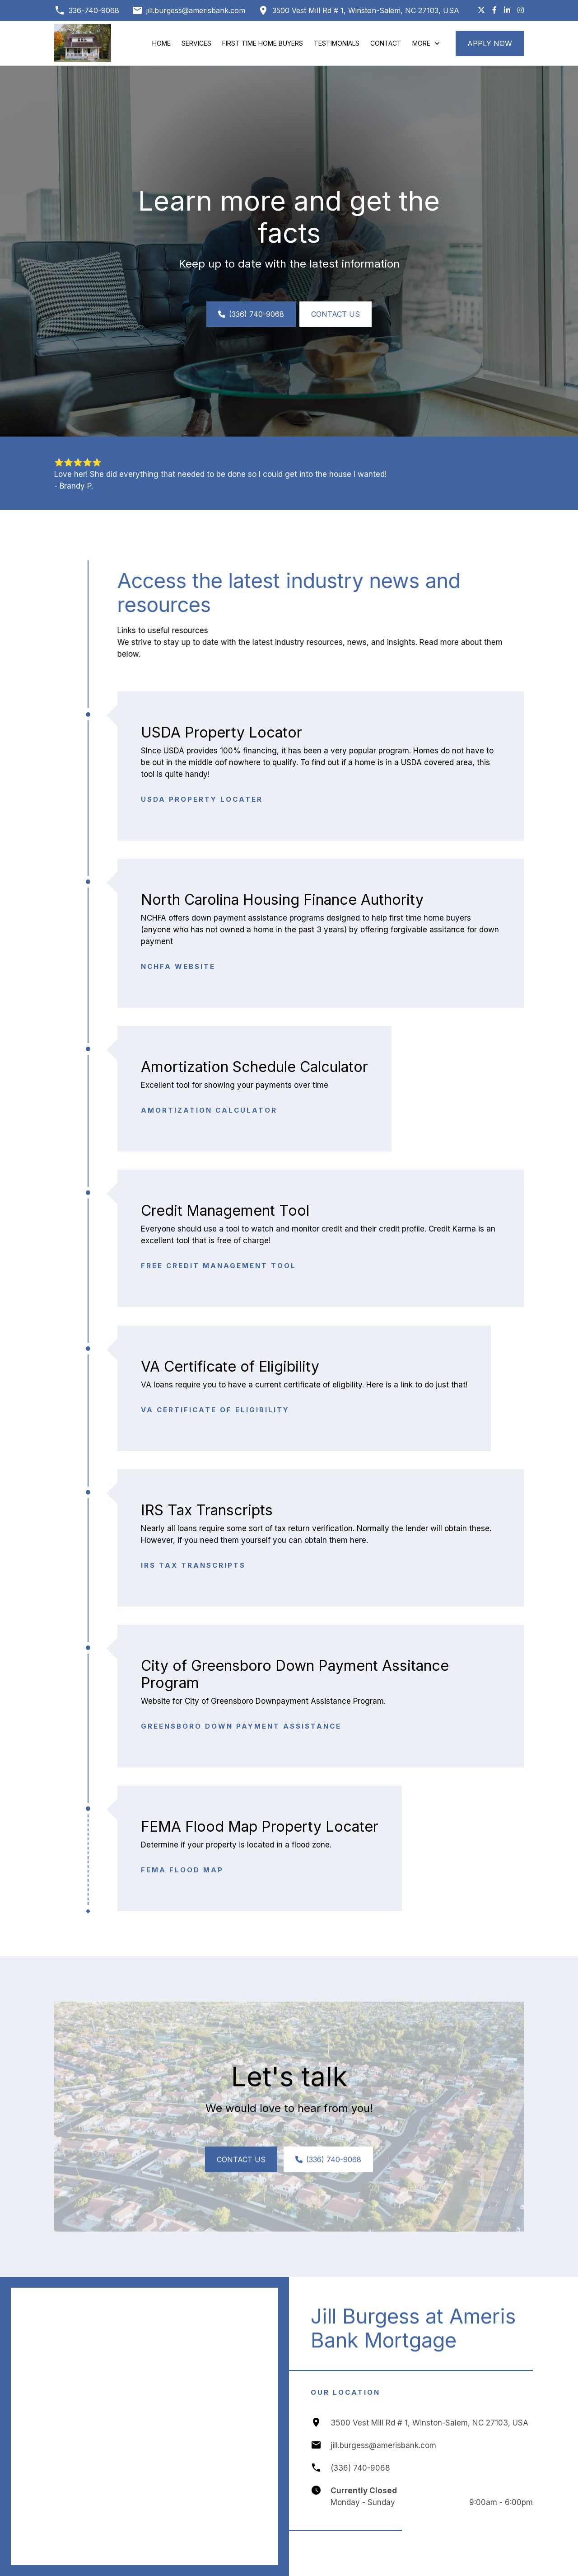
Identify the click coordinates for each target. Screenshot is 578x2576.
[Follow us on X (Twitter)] (481, 10)
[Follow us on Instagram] (520, 10)
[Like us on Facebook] (494, 10)
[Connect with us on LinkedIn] (507, 10)
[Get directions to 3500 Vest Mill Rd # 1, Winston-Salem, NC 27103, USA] (358, 10)
